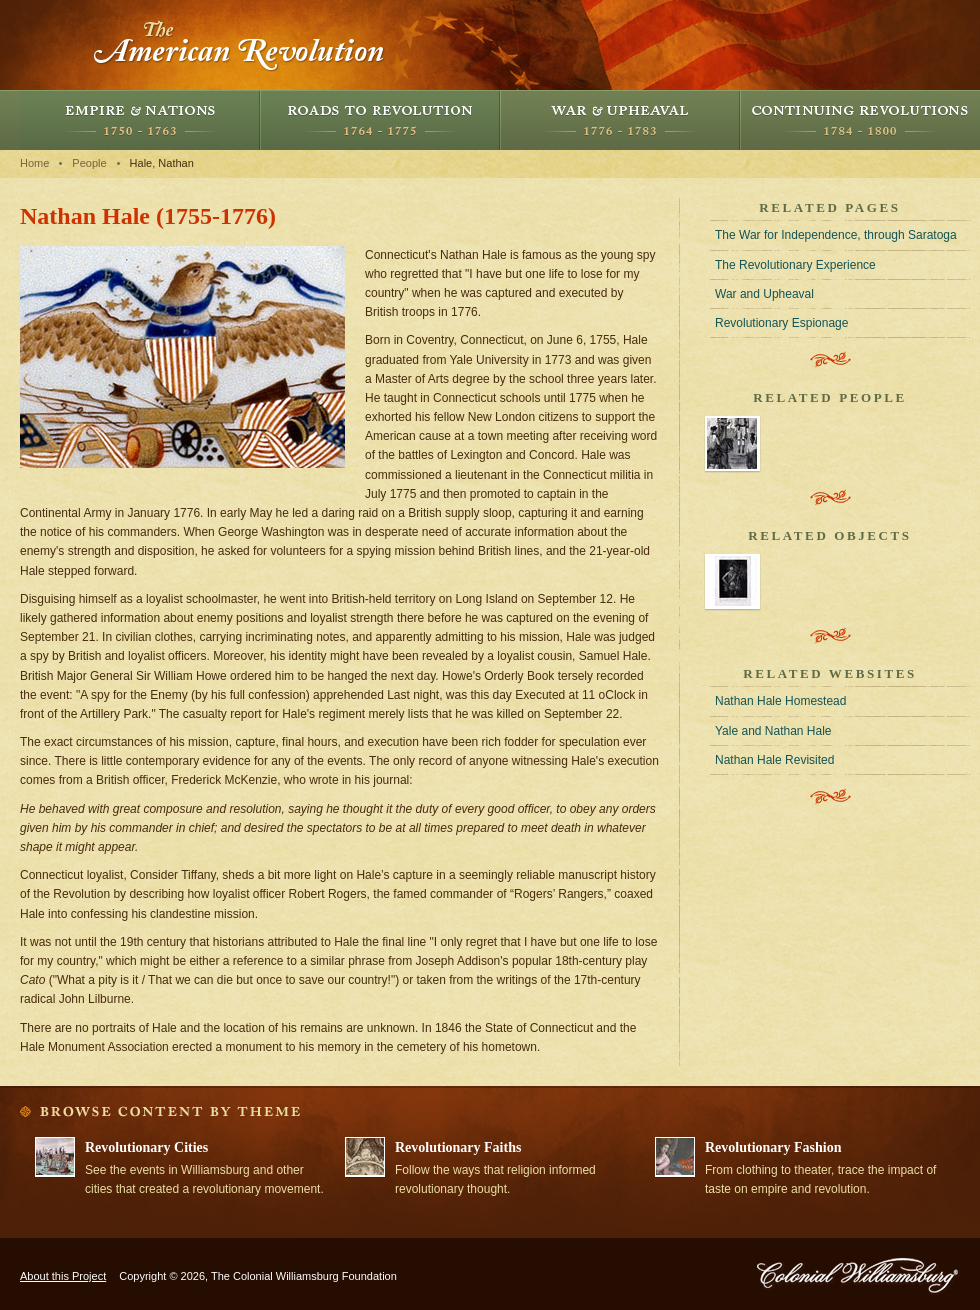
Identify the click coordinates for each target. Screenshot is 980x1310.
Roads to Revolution (380, 120)
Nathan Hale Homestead (780, 701)
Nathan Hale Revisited (774, 760)
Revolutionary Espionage (781, 323)
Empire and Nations (140, 120)
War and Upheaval (620, 120)
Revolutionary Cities (146, 1147)
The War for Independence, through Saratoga (836, 235)
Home (34, 163)
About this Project (63, 1276)
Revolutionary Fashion (773, 1147)
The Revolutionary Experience (795, 265)
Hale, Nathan (162, 163)
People (89, 163)
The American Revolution (240, 45)
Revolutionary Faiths (458, 1147)
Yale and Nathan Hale (773, 731)
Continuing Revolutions (860, 120)
